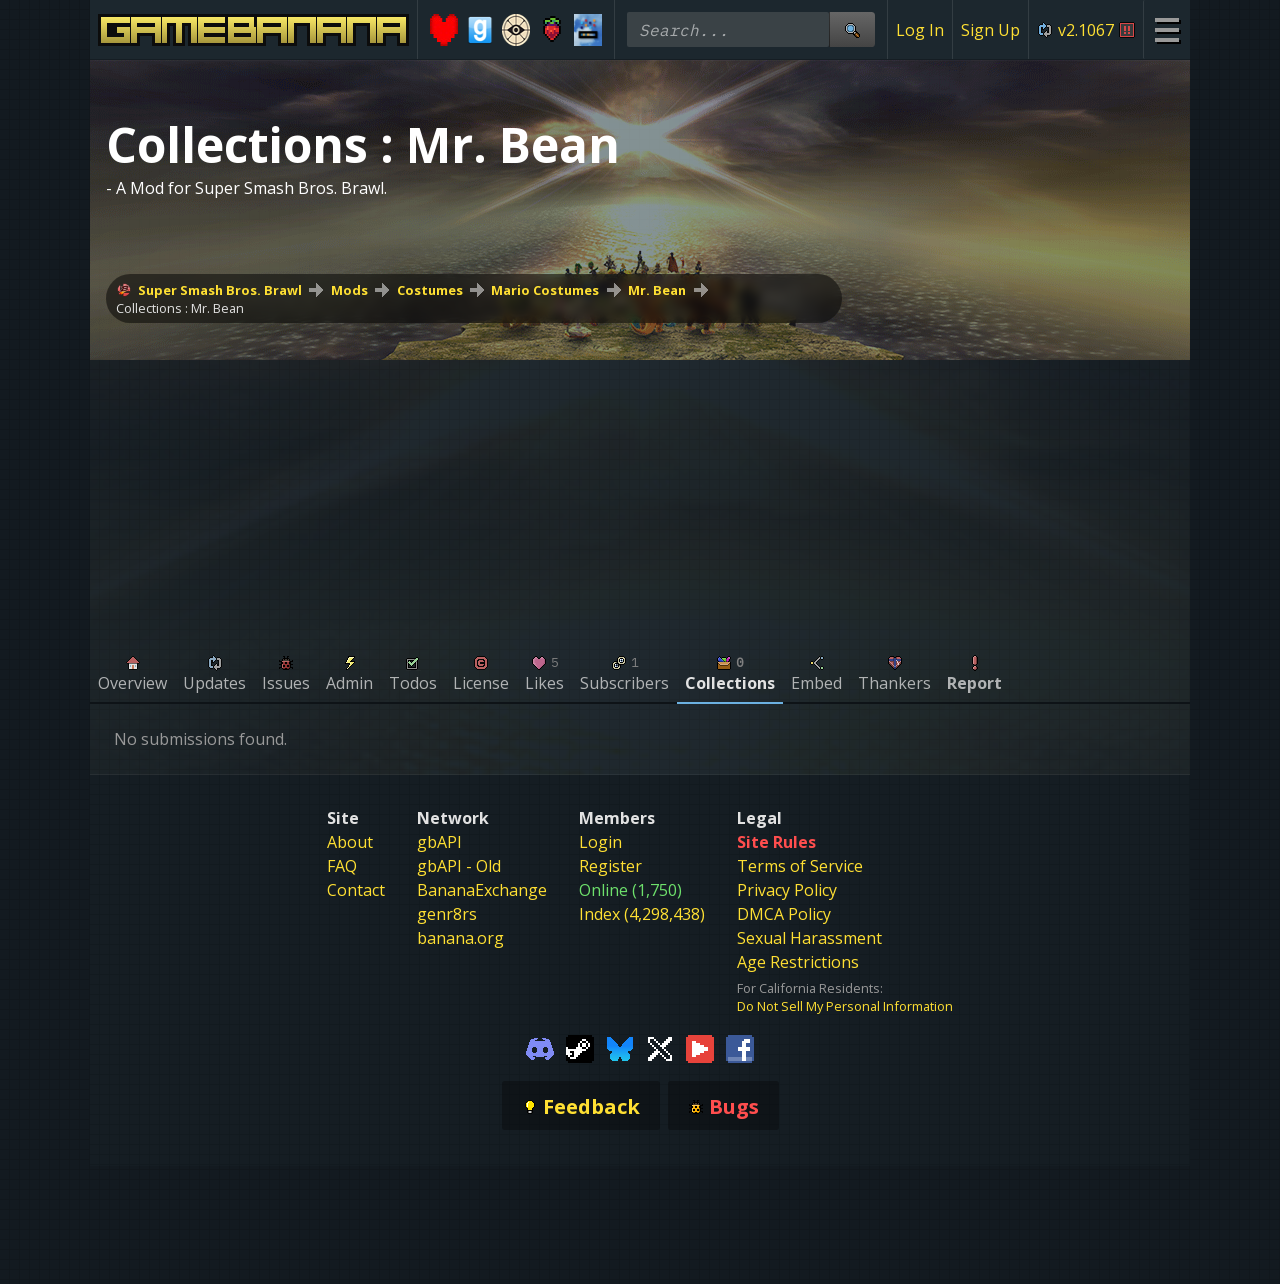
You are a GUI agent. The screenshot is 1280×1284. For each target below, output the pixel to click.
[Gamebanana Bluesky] (620, 1047)
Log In (920, 30)
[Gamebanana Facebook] (740, 1047)
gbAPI (439, 842)
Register (610, 866)
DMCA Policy (784, 914)
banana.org (460, 938)
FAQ (342, 866)
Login (600, 842)
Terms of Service (800, 866)
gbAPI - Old (459, 866)
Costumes (430, 290)
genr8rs (447, 914)
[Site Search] (852, 29)
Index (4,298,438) (642, 914)
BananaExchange (482, 890)
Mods (349, 290)
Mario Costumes (545, 290)
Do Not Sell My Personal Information (845, 1006)
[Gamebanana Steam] (580, 1047)
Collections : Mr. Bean (180, 308)
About (350, 842)
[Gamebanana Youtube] (700, 1047)
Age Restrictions (798, 962)
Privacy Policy (787, 890)
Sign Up (990, 30)
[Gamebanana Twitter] (660, 1047)
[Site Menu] (1166, 29)
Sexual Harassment (809, 938)
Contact (356, 890)
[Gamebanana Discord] (540, 1047)
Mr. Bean (657, 290)
